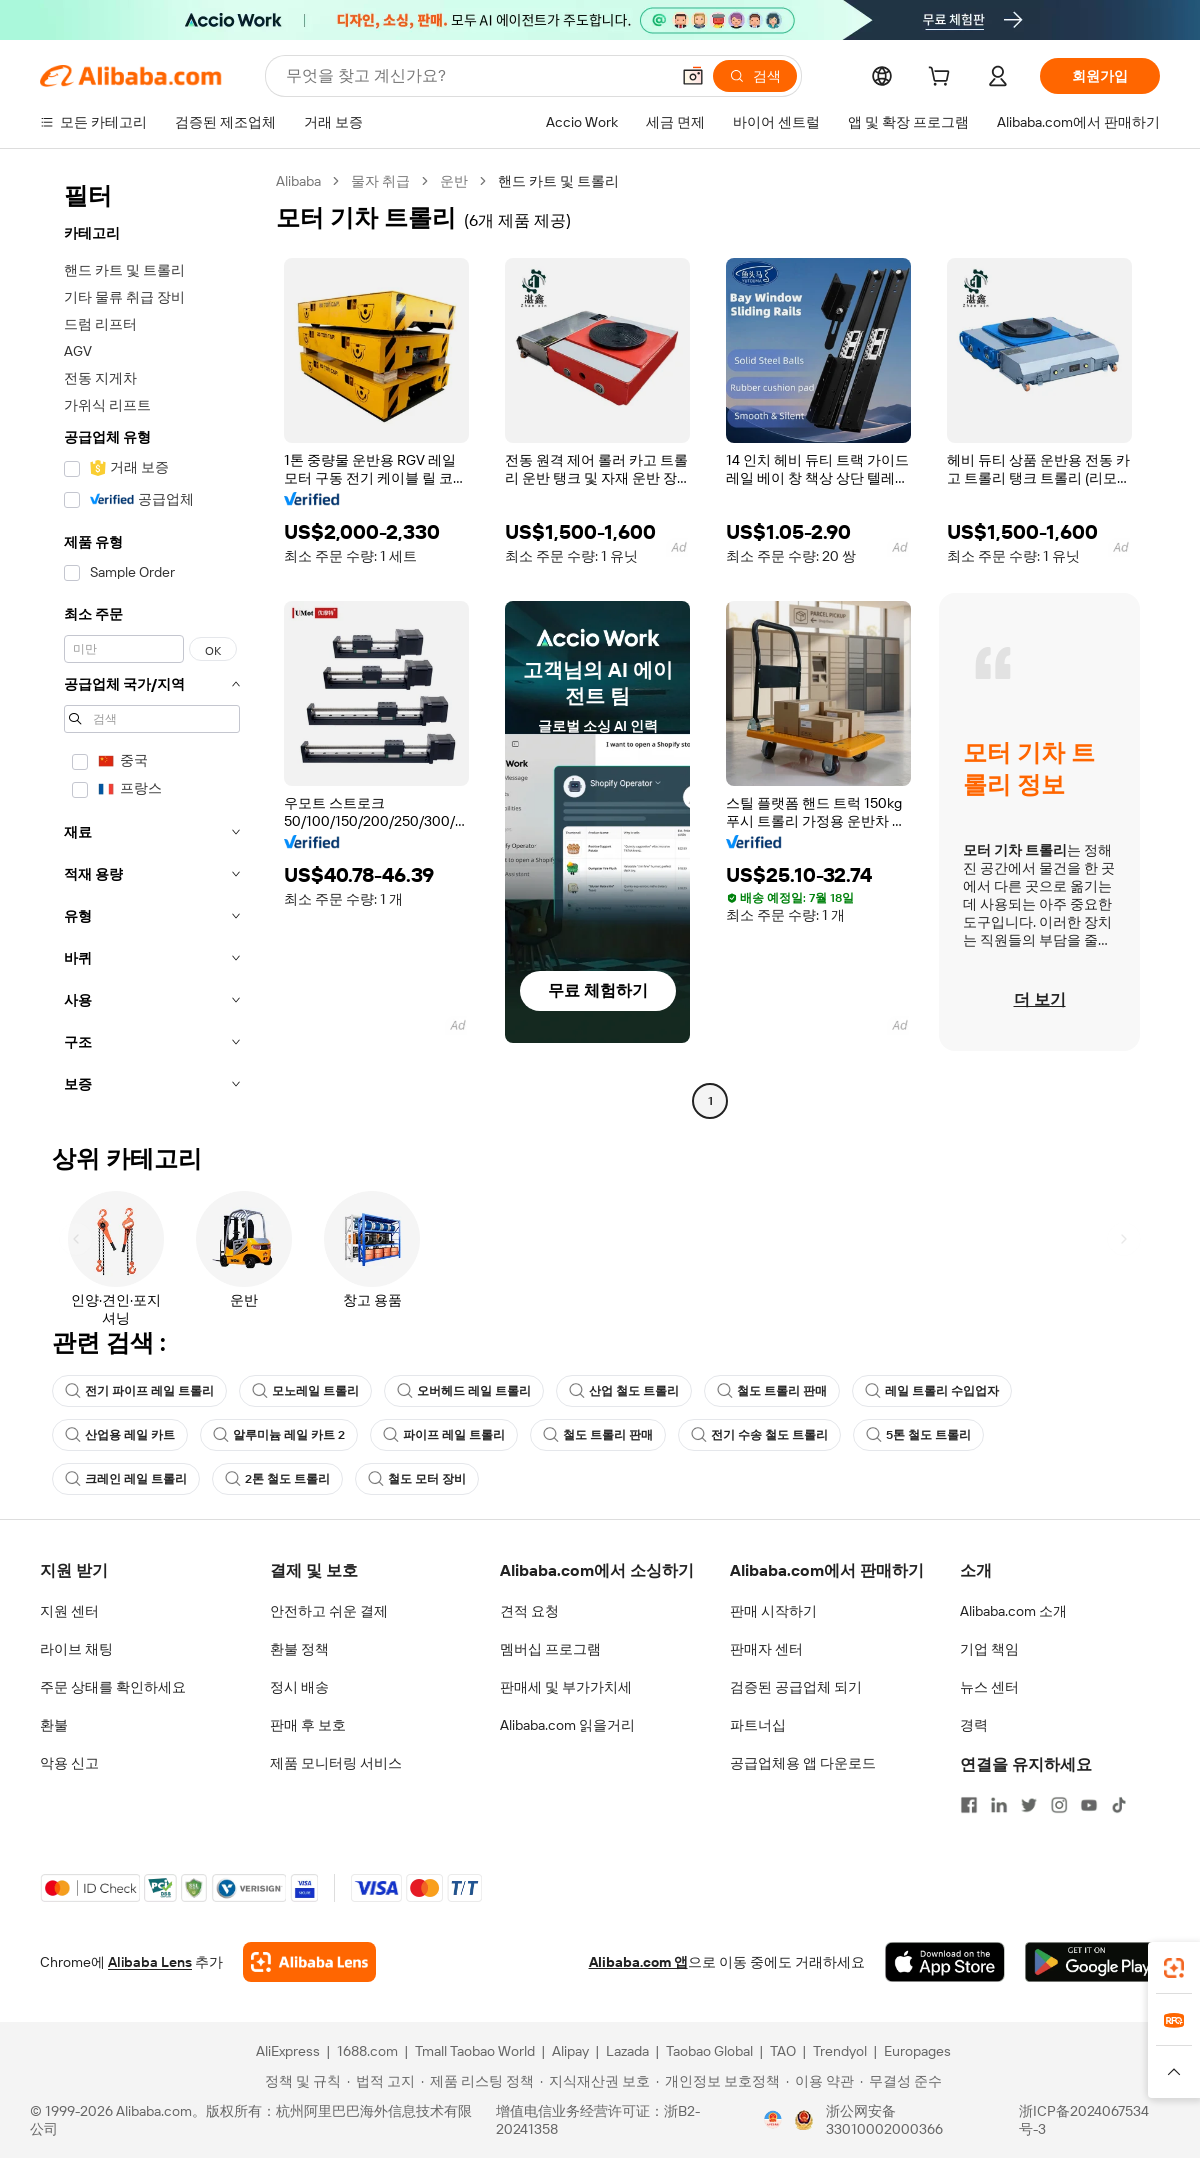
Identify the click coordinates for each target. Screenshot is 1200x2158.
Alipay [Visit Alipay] (570, 2051)
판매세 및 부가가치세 (566, 1687)
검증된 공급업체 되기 (796, 1687)
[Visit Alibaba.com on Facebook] (969, 1805)
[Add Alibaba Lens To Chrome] (309, 1962)
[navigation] (152, 643)
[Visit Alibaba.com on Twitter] (1029, 1805)
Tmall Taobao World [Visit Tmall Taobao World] (475, 2051)
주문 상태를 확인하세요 (113, 1687)
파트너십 (758, 1725)
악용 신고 (69, 1763)
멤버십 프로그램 (550, 1649)
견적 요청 (529, 1611)
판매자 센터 (766, 1649)
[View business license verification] (773, 2120)
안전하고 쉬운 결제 (329, 1611)
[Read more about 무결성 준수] (901, 2081)
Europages (917, 2051)
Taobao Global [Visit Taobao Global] (709, 2051)
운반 (454, 181)
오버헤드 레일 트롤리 (464, 1391)
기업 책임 (989, 1649)
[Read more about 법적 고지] (381, 2081)
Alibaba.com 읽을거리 (567, 1725)
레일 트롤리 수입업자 (932, 1391)
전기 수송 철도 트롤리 (759, 1435)
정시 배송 (299, 1687)
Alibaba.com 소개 (1013, 1611)
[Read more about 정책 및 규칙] (300, 2081)
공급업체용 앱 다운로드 (803, 1763)
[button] (693, 76)
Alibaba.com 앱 (638, 1962)
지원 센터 (69, 1611)
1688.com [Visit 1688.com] (367, 2051)
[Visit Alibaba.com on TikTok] (1119, 1805)
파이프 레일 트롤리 (444, 1435)
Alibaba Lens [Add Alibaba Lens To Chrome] (150, 1962)
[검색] (755, 76)
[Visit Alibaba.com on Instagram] (1059, 1805)
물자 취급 (380, 181)
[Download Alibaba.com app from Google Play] (1092, 1962)
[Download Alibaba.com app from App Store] (945, 1962)
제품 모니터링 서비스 (336, 1763)
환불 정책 (299, 1649)
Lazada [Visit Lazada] (627, 2051)
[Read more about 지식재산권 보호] (595, 2081)
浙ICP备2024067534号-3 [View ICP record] (1084, 2120)
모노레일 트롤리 (305, 1391)
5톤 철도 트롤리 (918, 1435)
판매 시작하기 (773, 1611)
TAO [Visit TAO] (783, 2051)
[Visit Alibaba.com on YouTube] (1089, 1805)
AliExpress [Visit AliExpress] (288, 2051)
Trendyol (840, 2051)
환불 (54, 1725)
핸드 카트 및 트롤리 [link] (558, 181)
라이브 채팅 (76, 1649)
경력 (974, 1725)
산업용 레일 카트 (120, 1435)
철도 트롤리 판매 (772, 1391)
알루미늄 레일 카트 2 (279, 1435)
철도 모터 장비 (417, 1479)
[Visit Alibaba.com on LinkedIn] (999, 1805)
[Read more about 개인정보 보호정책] (718, 2081)
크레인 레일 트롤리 (126, 1479)
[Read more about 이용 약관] (820, 2081)
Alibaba (298, 181)
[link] (1174, 1968)
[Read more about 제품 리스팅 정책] (477, 2081)
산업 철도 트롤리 (624, 1391)
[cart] (943, 79)
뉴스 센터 (989, 1687)
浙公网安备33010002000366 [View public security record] (884, 2120)
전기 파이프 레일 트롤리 (139, 1391)
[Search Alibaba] (475, 76)
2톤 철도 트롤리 (277, 1479)
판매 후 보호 (308, 1725)
